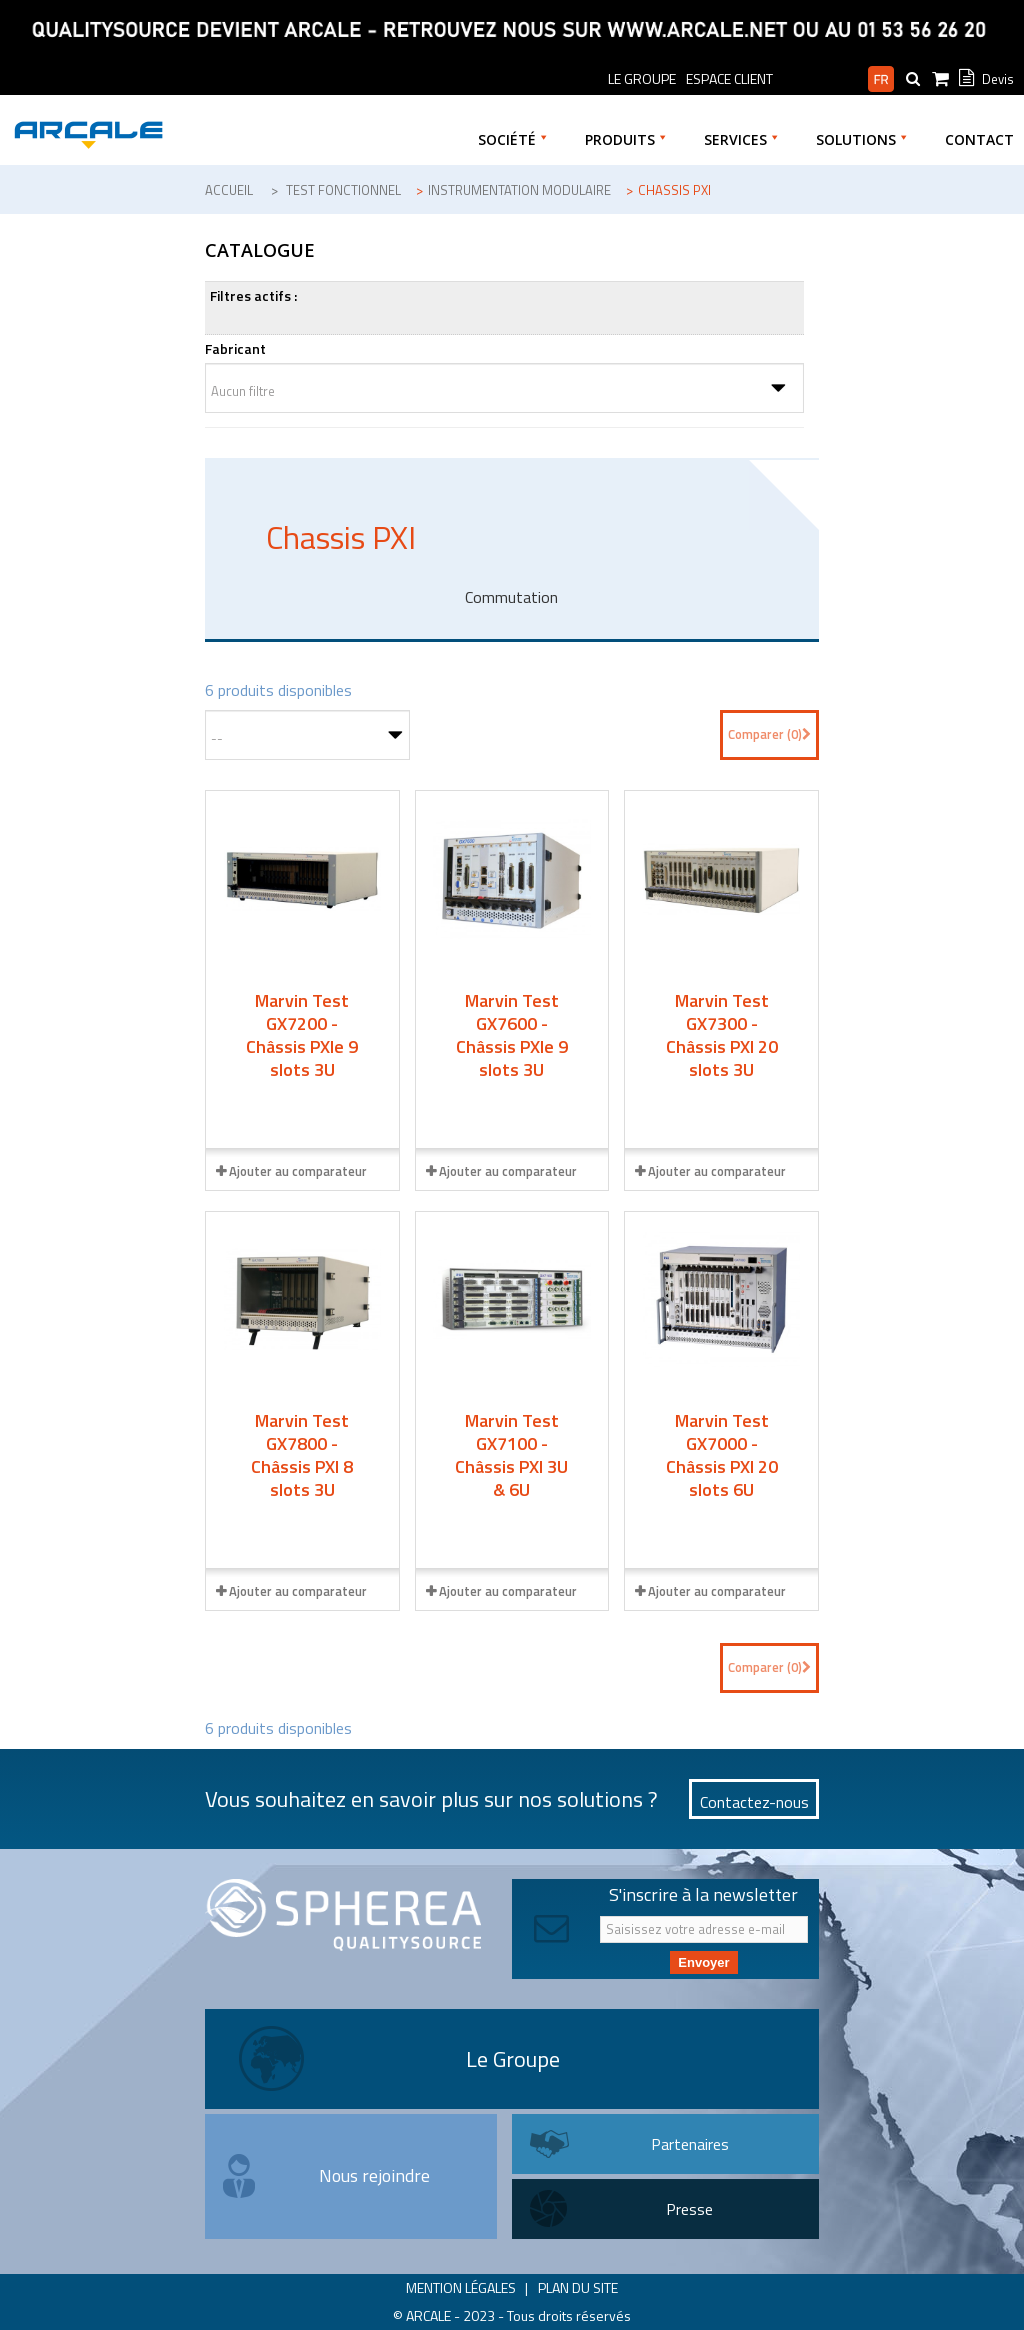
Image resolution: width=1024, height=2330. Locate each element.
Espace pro (820, 79)
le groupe (642, 78)
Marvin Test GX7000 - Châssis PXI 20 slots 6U (722, 1455)
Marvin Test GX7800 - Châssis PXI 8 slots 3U (302, 1455)
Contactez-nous (754, 1802)
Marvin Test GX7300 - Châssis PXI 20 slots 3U (722, 1035)
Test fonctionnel (343, 190)
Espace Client (729, 78)
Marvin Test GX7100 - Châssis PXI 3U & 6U (511, 1455)
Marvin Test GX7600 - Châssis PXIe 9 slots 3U (512, 1035)
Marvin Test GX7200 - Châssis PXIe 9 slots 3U (302, 1035)
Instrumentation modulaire (519, 190)
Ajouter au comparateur (298, 1171)
